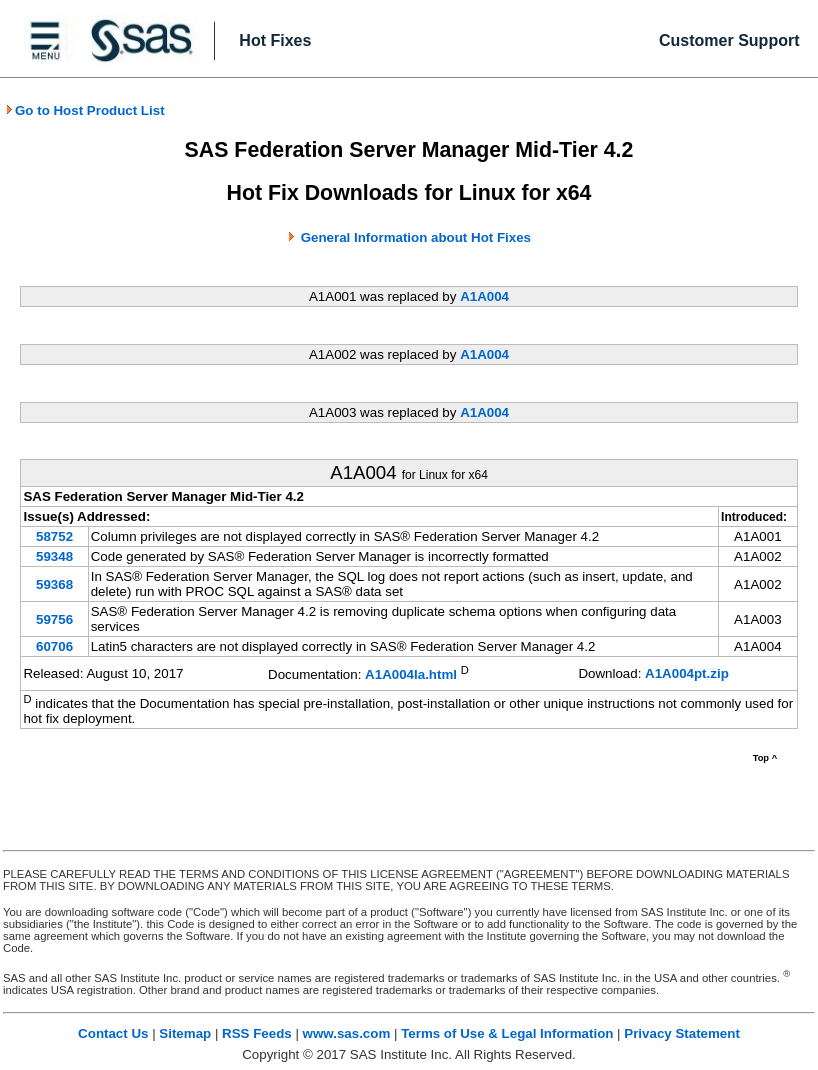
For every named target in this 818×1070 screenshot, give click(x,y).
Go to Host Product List (85, 110)
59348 (54, 556)
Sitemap (185, 1033)
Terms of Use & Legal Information (507, 1033)
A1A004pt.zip (687, 673)
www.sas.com (347, 1033)
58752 (54, 536)
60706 (54, 646)
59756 (54, 619)
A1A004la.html (411, 675)
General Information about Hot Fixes (416, 237)
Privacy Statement (682, 1033)
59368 (54, 584)
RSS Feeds (257, 1033)
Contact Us (113, 1033)
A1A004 (484, 296)
